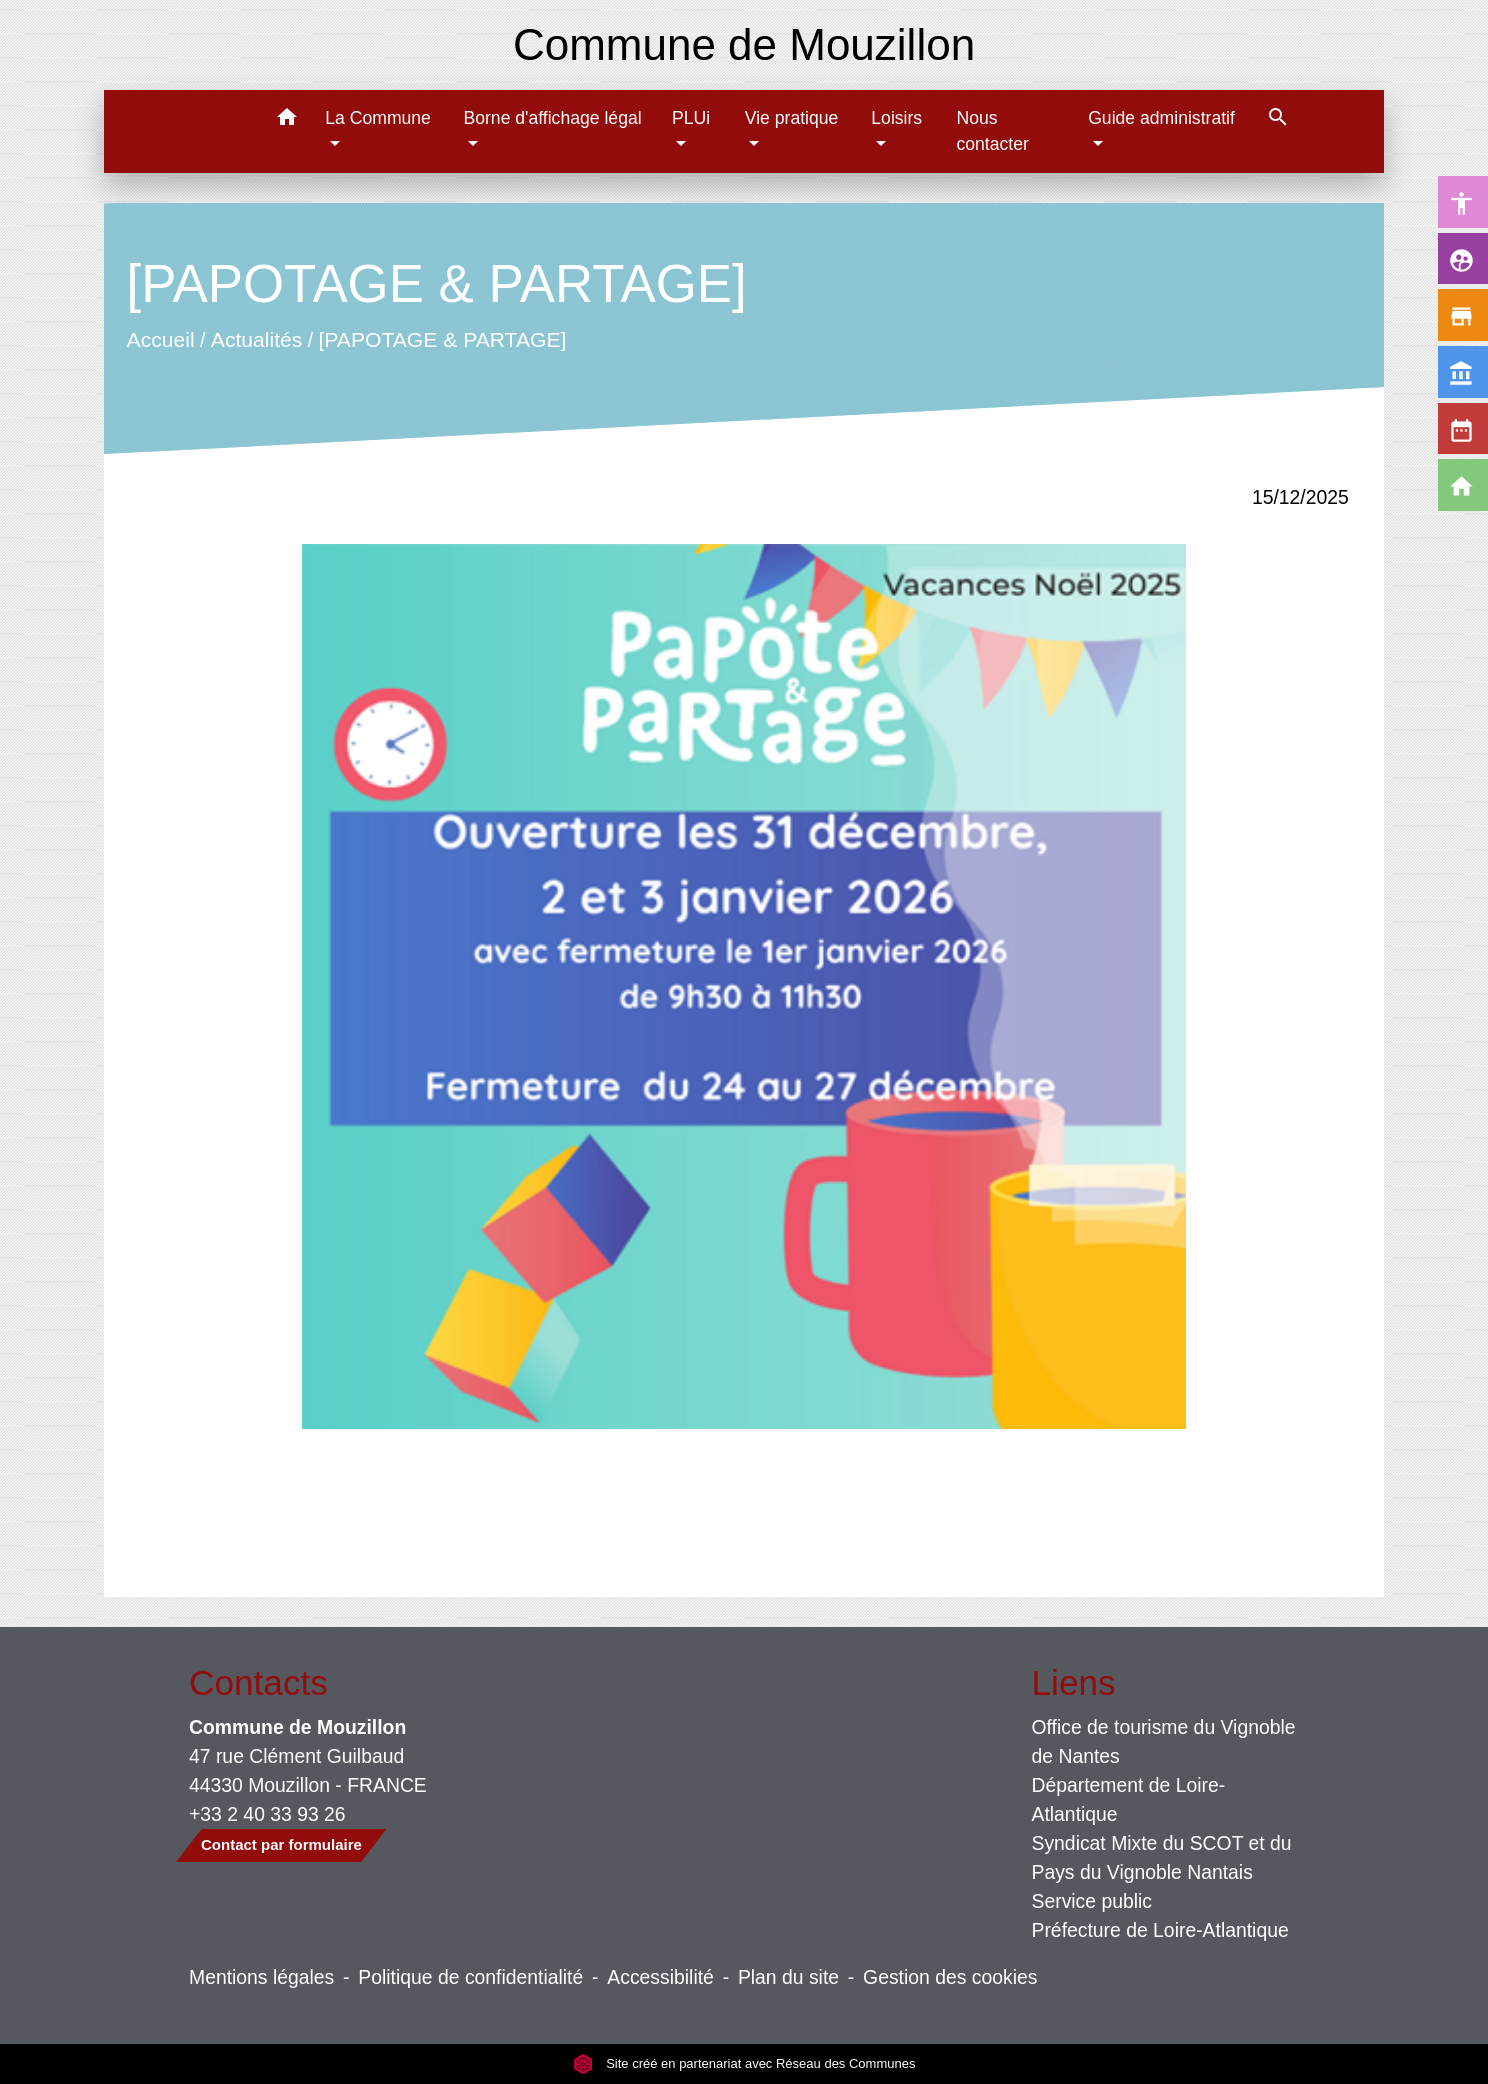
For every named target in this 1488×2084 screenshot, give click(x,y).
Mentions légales (261, 1977)
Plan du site (788, 1977)
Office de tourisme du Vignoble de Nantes (1164, 1741)
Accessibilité (660, 1977)
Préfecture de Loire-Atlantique (1160, 1930)
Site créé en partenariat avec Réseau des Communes (744, 2063)
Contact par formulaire (281, 1844)
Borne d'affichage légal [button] (552, 118)
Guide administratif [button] (1161, 118)
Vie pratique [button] (792, 118)
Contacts (258, 1682)
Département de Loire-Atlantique (1129, 1799)
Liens (1074, 1682)
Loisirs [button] (896, 118)
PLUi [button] (691, 118)
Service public (1092, 1901)
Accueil (161, 339)
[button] (286, 120)
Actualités (257, 339)
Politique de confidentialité (470, 1977)
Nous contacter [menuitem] (992, 131)
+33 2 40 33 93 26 (267, 1814)
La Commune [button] (378, 118)
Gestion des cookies (950, 1977)
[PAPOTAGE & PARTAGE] (443, 339)
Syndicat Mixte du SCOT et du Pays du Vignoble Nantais (1162, 1857)
